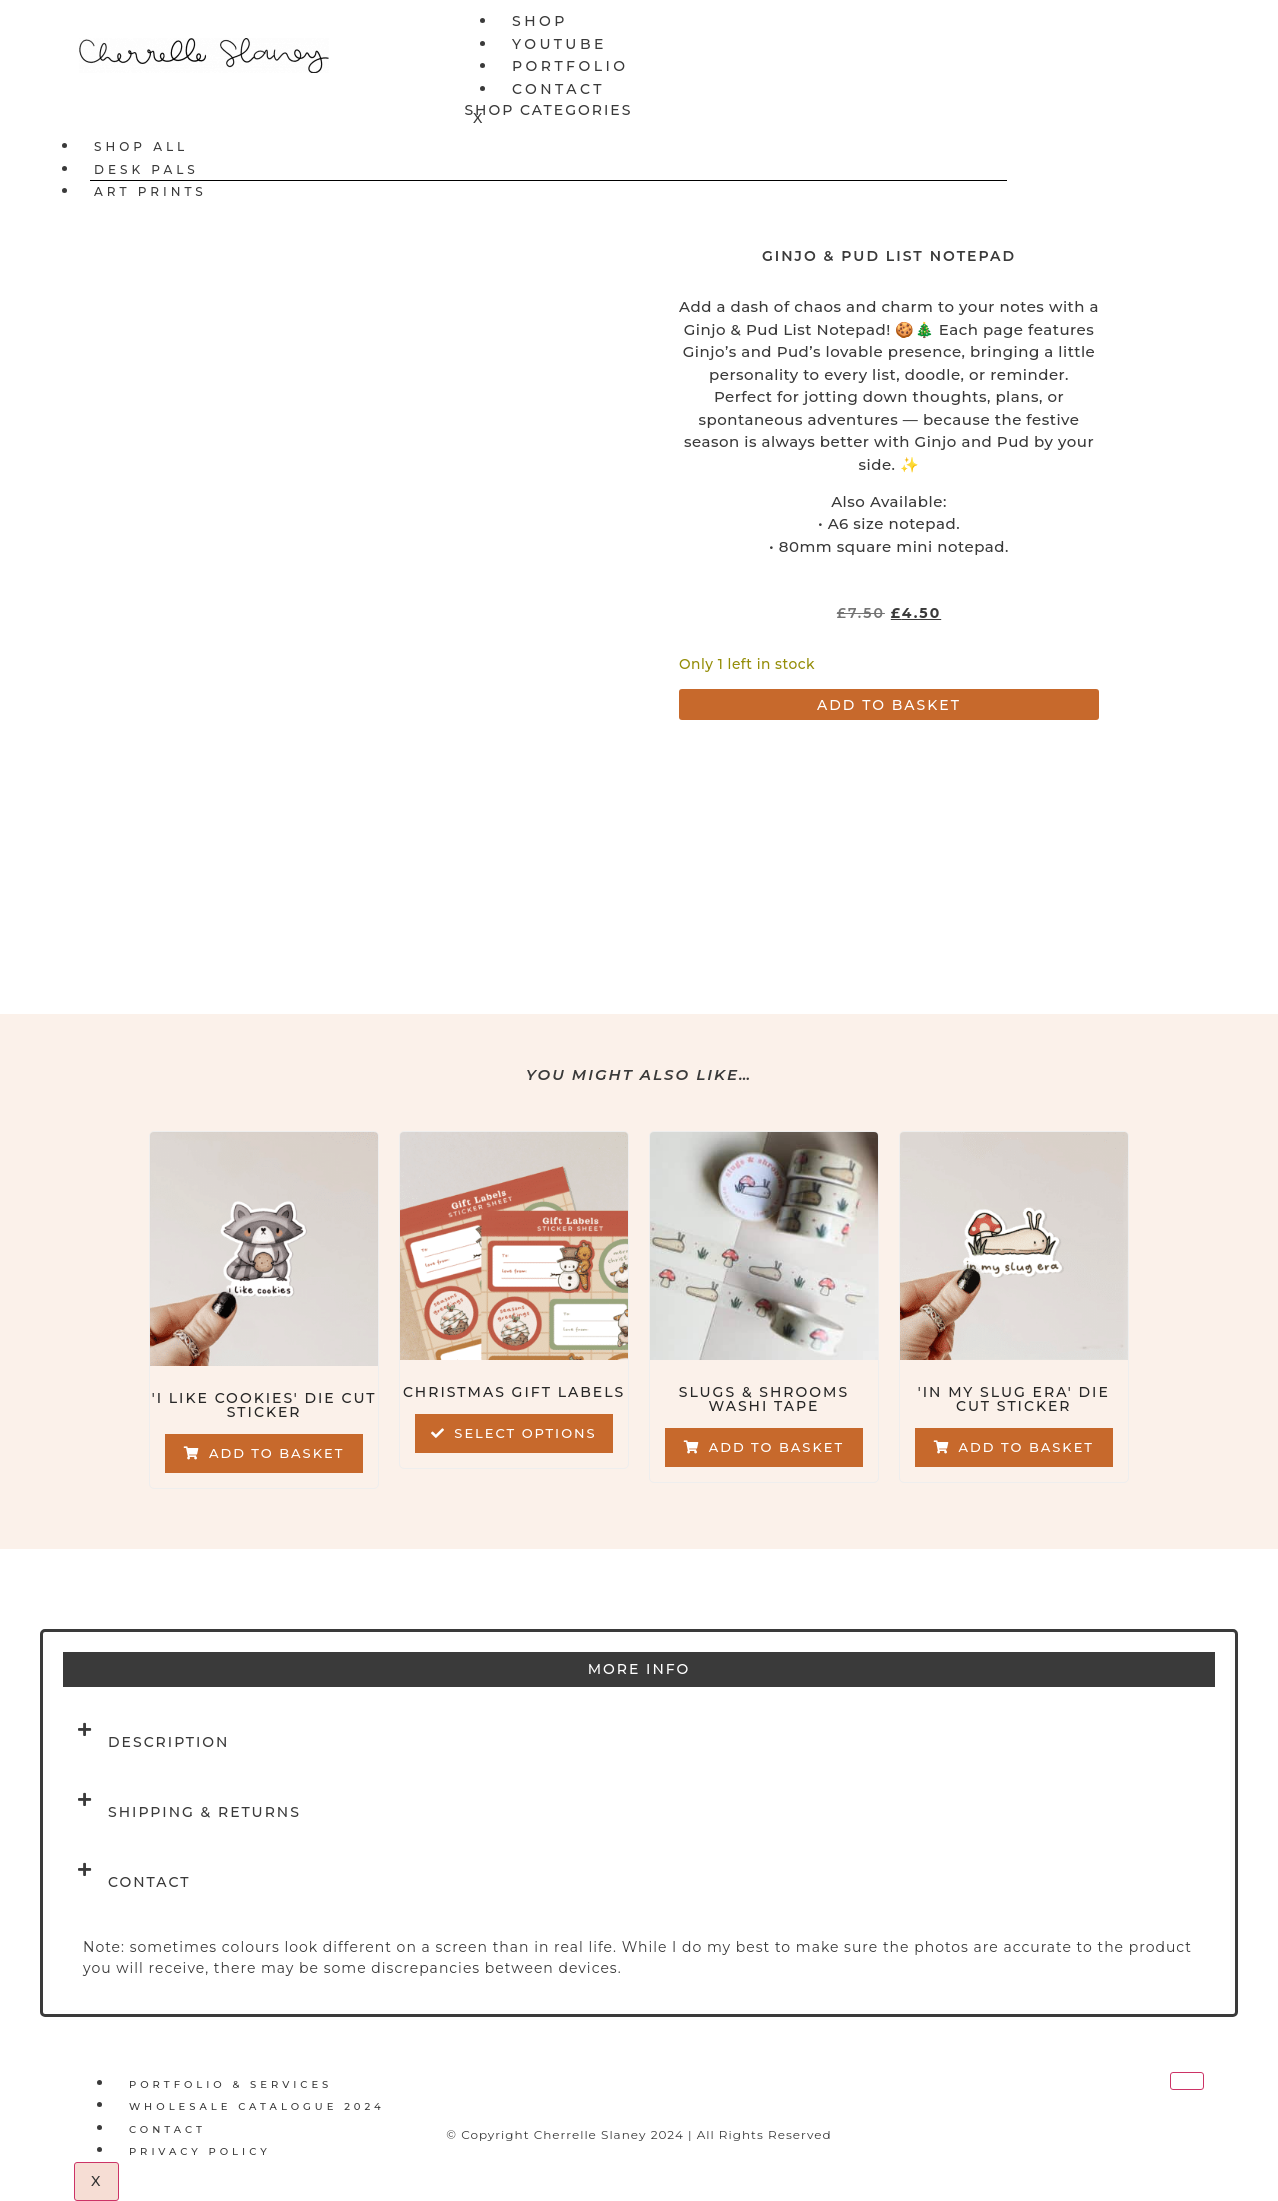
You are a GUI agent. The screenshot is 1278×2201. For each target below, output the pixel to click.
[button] (639, 1742)
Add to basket (889, 705)
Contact (558, 89)
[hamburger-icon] (1183, 18)
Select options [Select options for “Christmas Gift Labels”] (525, 1433)
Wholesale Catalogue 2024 (257, 2106)
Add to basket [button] (277, 1453)
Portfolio (570, 66)
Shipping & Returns (204, 1812)
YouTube (559, 44)
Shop (540, 21)
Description (168, 1742)
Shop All (141, 146)
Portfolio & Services (230, 2084)
